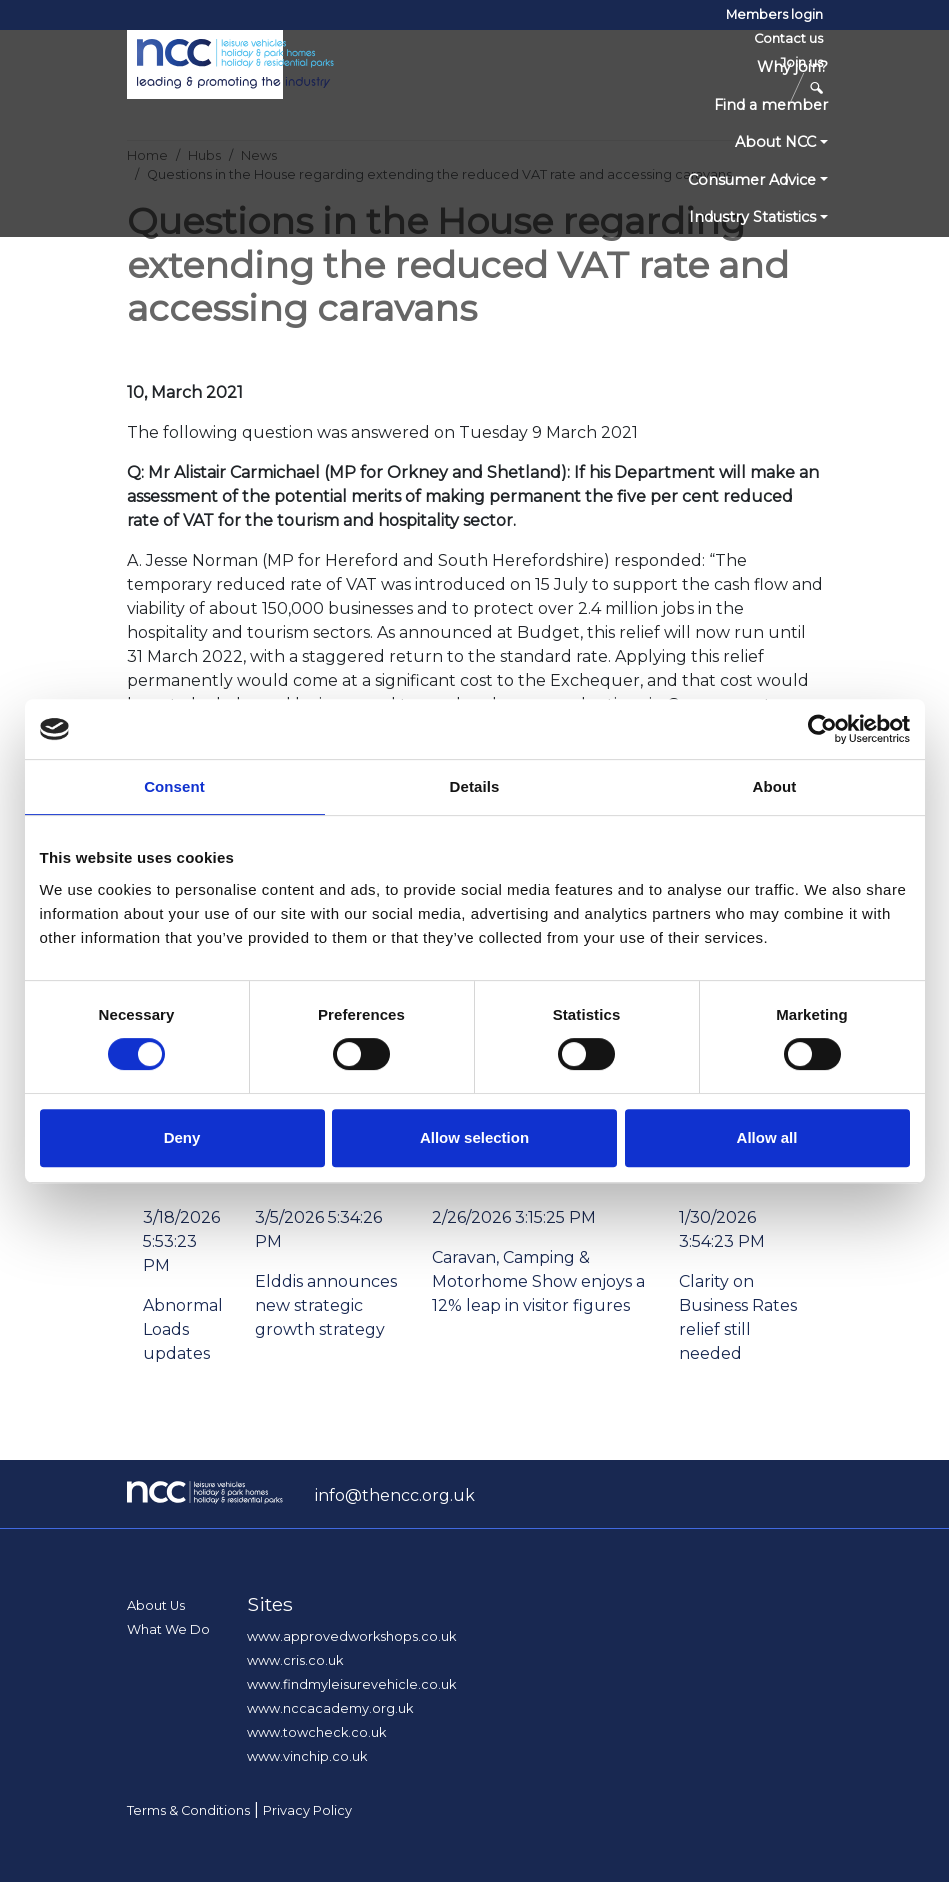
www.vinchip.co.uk (307, 1756)
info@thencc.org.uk (395, 1495)
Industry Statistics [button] (752, 217)
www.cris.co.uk (295, 1660)
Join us (801, 62)
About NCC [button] (775, 142)
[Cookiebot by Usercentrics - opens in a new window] (822, 729)
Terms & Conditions (188, 1810)
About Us (156, 1605)
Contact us (788, 38)
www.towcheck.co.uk (316, 1732)
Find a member (771, 105)
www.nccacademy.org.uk (330, 1708)
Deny (182, 1137)
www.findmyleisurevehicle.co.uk (351, 1684)
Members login (774, 14)
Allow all (767, 1137)
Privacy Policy (307, 1810)
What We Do (168, 1629)
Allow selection (474, 1137)
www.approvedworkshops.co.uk (351, 1636)
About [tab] (775, 786)
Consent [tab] (174, 786)
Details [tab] (475, 786)
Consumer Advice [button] (752, 180)
